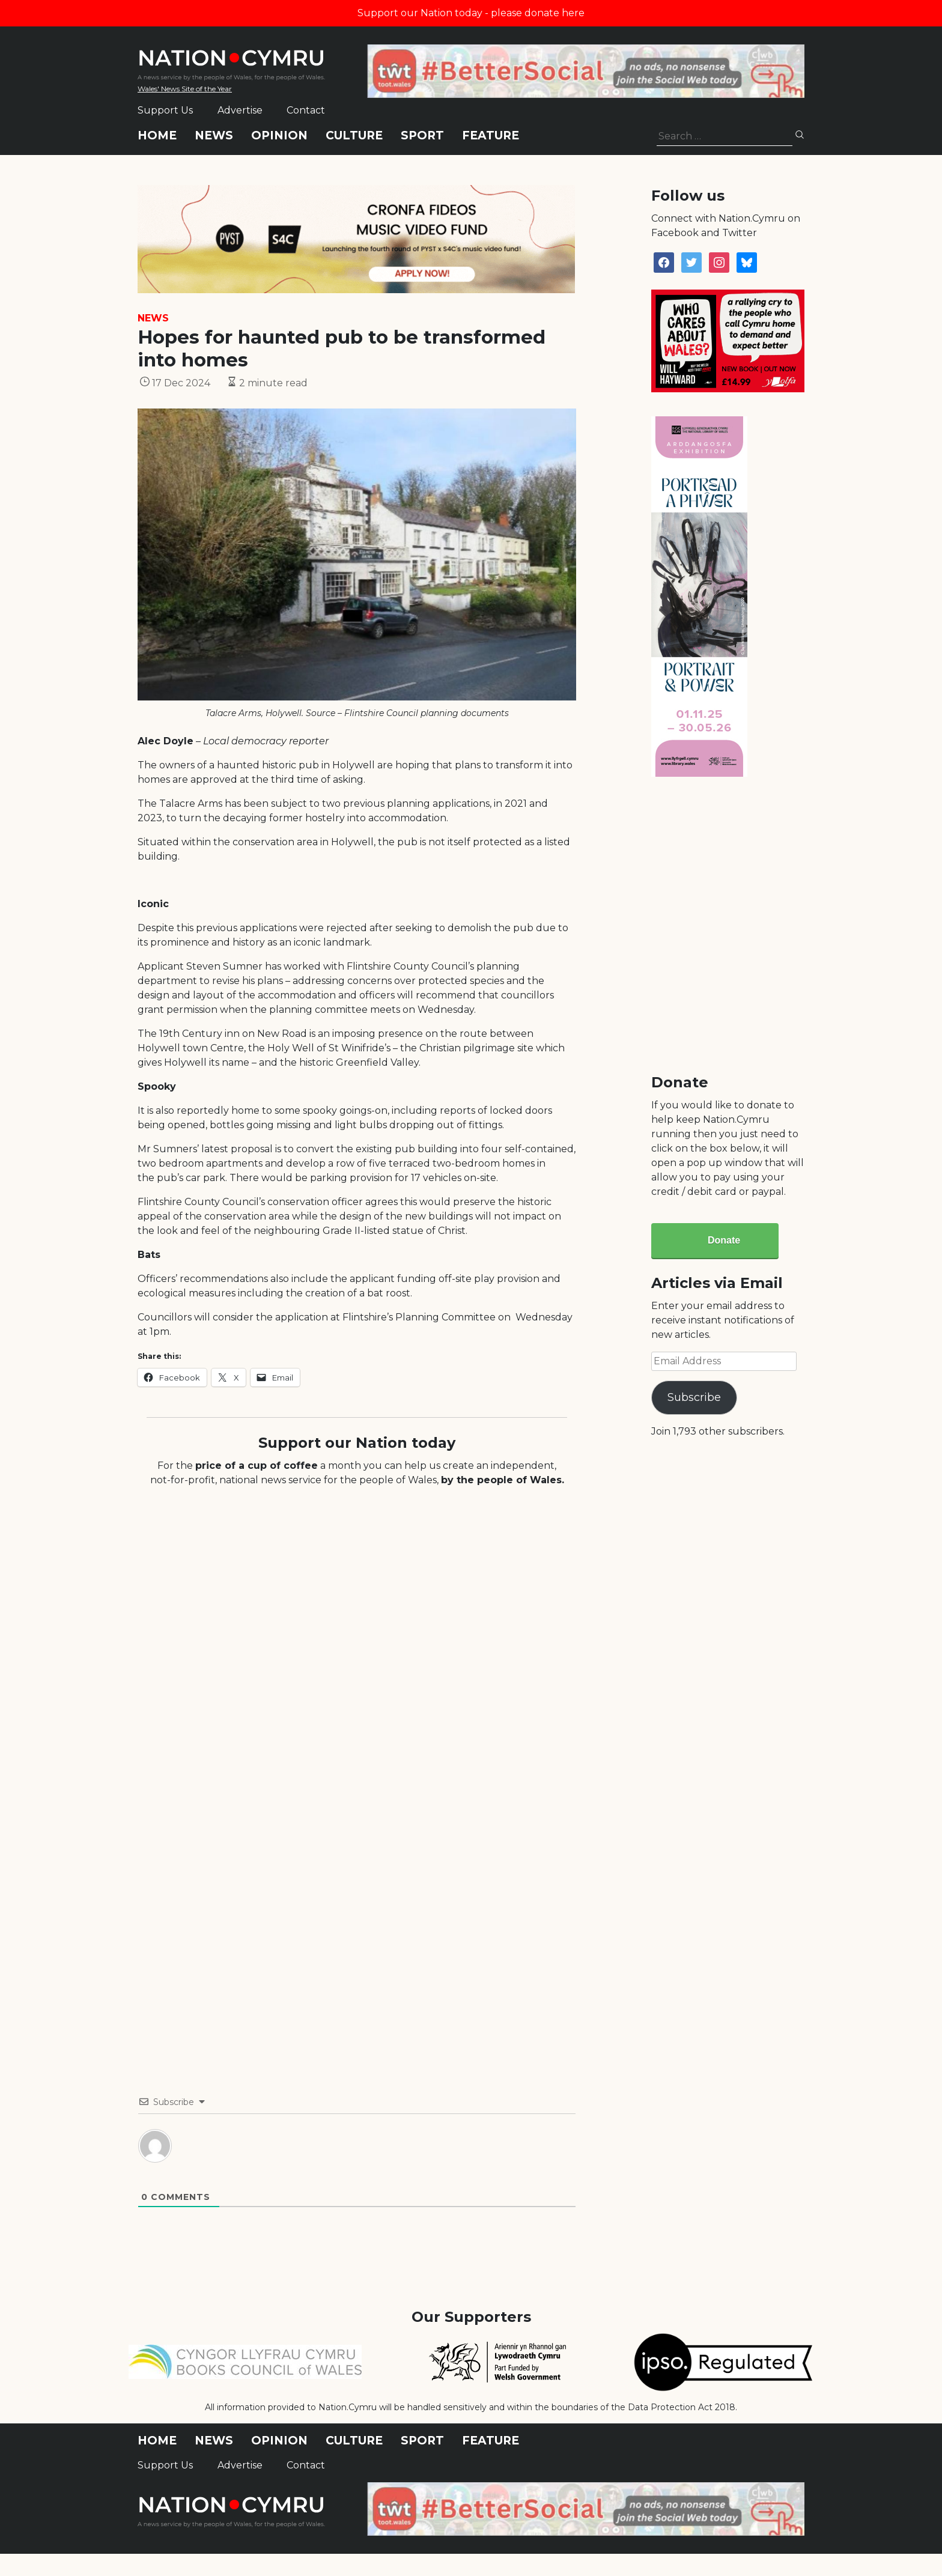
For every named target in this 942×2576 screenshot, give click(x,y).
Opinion (279, 135)
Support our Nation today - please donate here (471, 13)
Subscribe (694, 1397)
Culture (354, 135)
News (214, 135)
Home (157, 135)
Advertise (240, 110)
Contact (306, 110)
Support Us (165, 110)
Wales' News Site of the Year (185, 88)
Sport (422, 135)
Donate (724, 1240)
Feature (490, 135)
